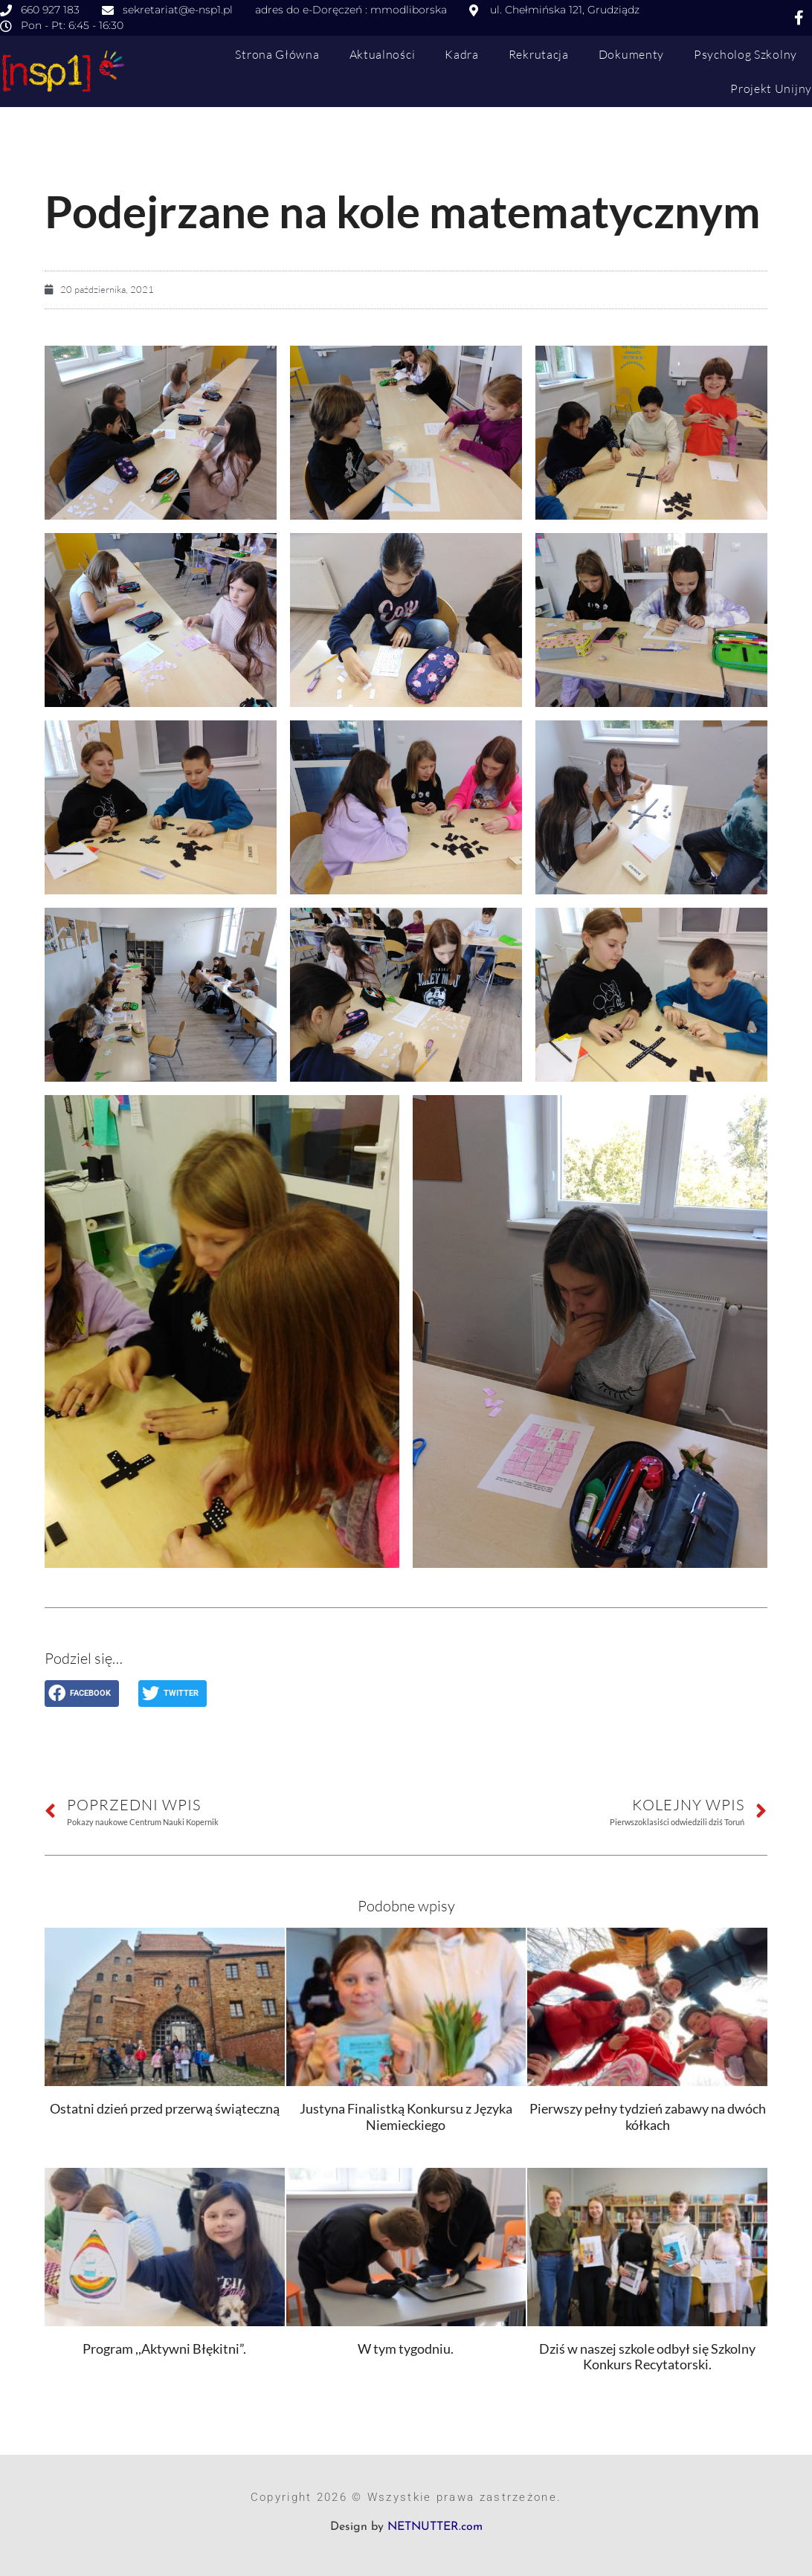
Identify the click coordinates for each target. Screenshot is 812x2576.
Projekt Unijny (771, 88)
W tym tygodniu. (406, 2348)
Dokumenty (631, 54)
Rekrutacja (539, 54)
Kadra (462, 54)
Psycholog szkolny (745, 54)
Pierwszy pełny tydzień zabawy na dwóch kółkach (647, 2116)
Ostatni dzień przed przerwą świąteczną (165, 2108)
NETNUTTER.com (435, 2527)
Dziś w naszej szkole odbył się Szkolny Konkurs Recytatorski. (647, 2356)
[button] (82, 1693)
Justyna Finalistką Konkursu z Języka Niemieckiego (406, 2116)
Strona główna (277, 54)
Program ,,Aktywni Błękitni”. (164, 2348)
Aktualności (382, 54)
